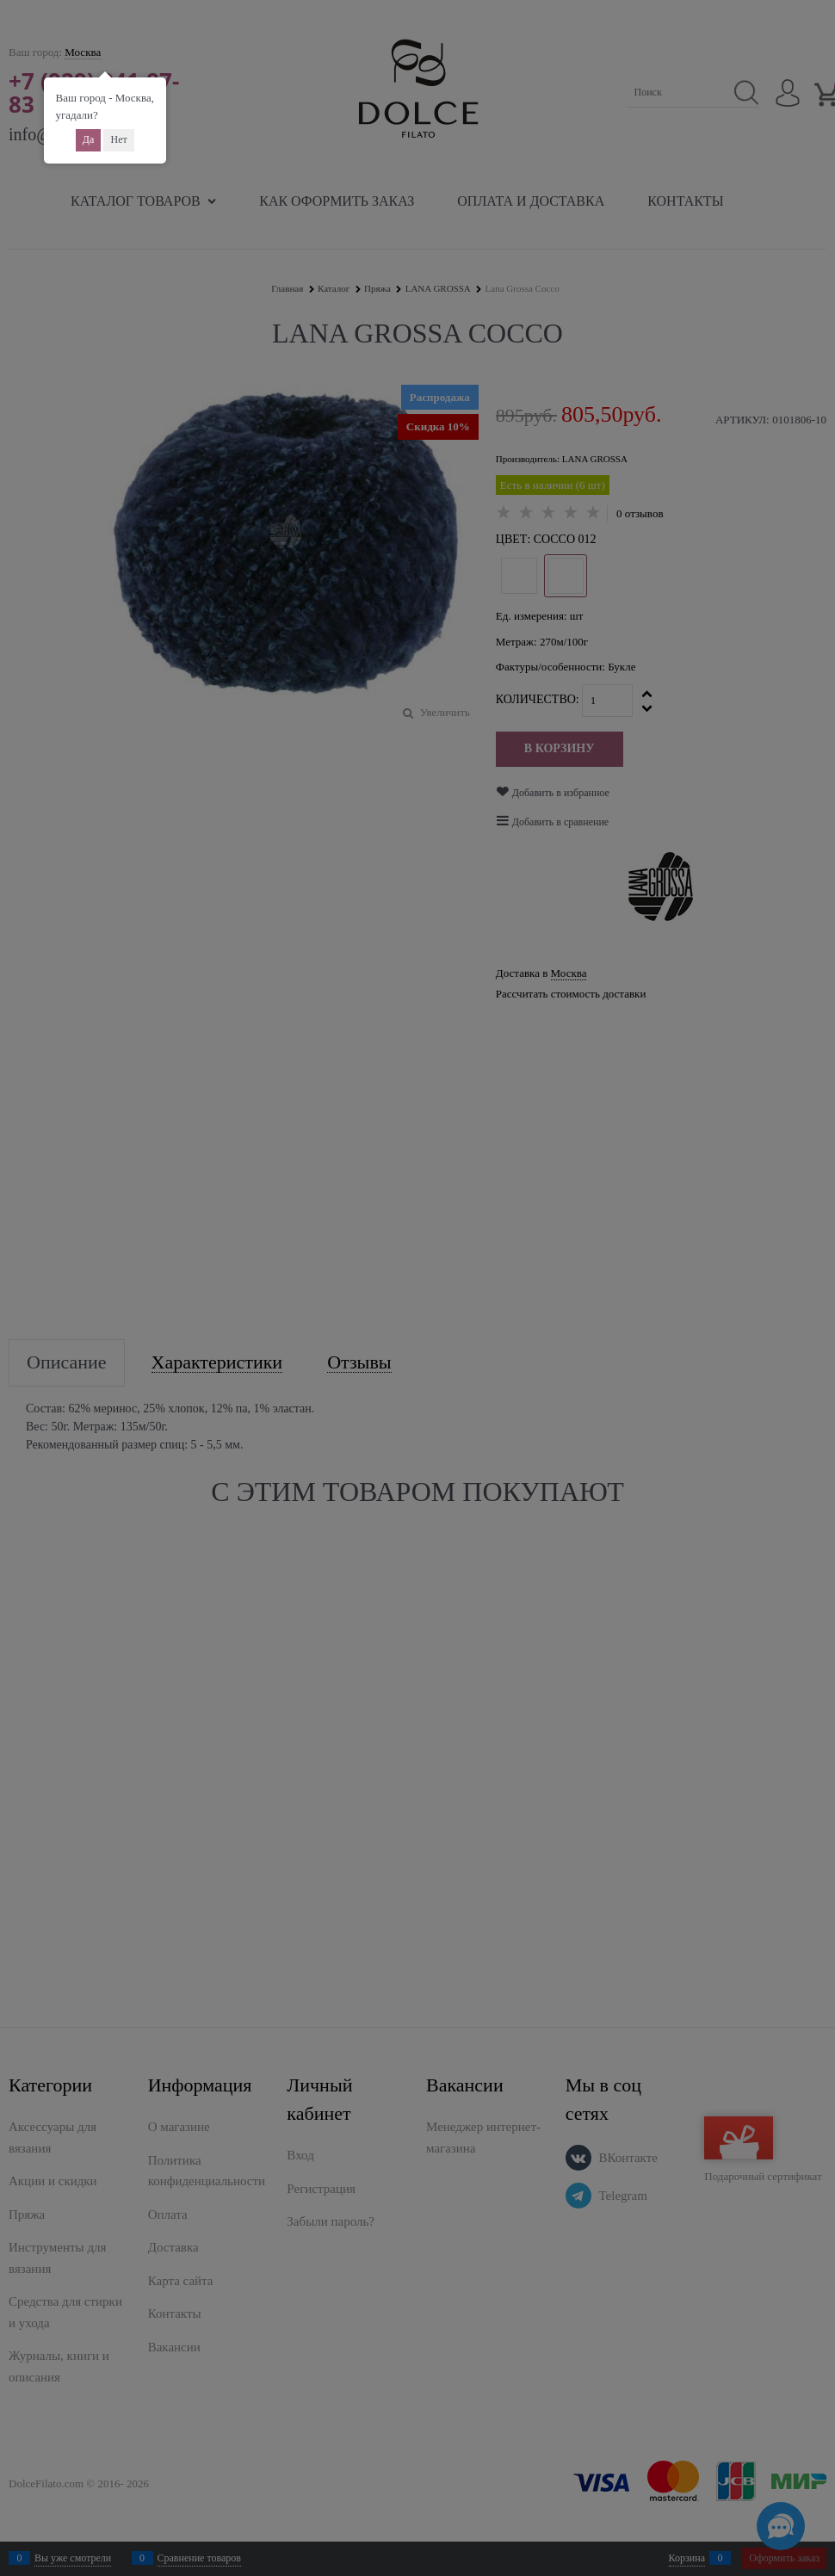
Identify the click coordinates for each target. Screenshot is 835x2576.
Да (89, 139)
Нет (118, 139)
